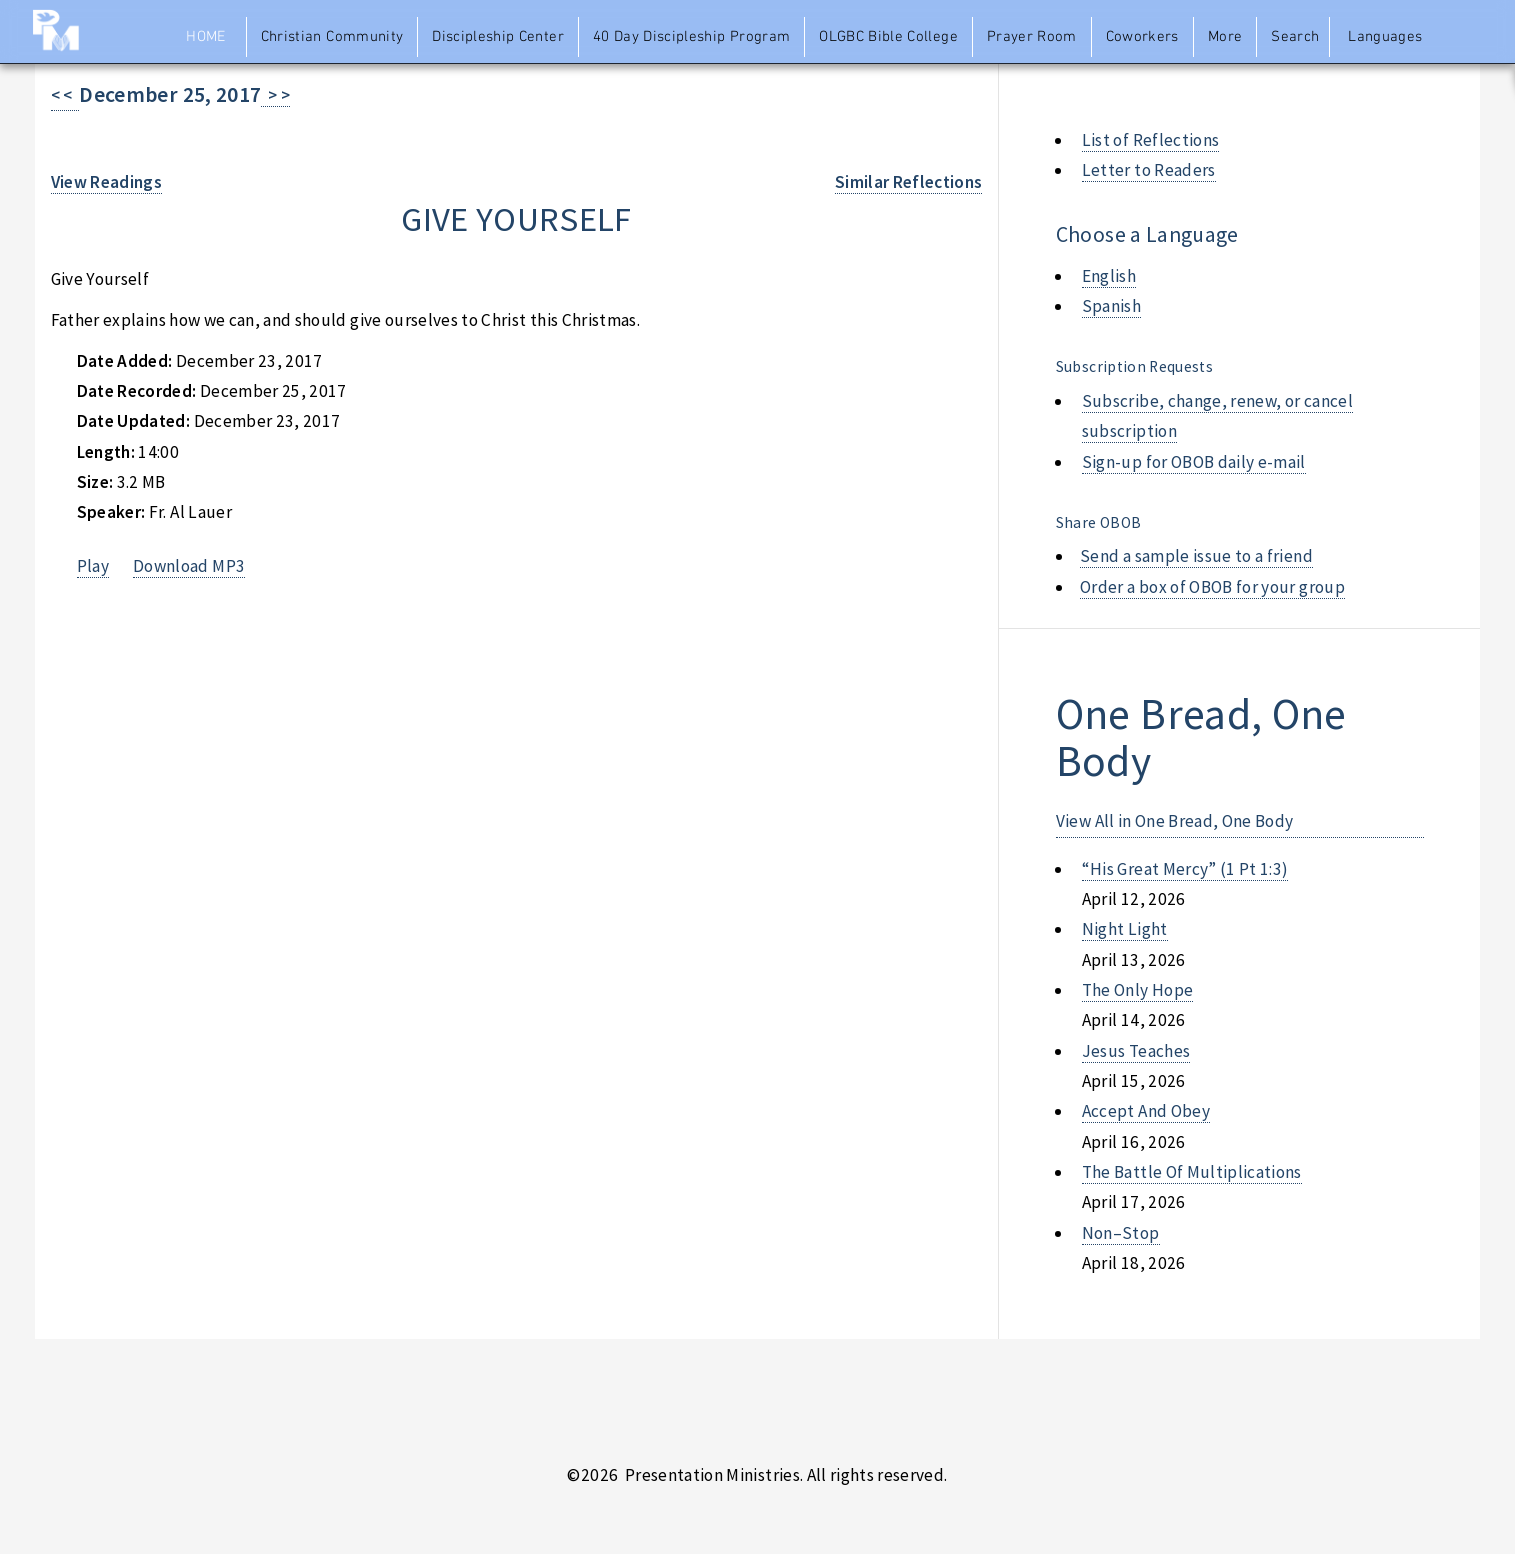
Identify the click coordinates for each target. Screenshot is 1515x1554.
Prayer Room (1032, 37)
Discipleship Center (498, 37)
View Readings (107, 182)
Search (1295, 37)
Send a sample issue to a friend (1196, 556)
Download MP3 (189, 566)
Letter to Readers (1149, 170)
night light (1125, 929)
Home (205, 37)
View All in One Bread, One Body (1175, 821)
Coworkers (1142, 37)
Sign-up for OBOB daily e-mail (1194, 462)
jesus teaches (1136, 1051)
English (1109, 276)
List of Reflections (1151, 140)
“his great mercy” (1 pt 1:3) (1185, 869)
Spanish (1111, 306)
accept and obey (1146, 1111)
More (1225, 37)
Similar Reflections (909, 182)
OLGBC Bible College (888, 37)
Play (93, 566)
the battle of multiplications (1192, 1172)
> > (275, 95)
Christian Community (332, 37)
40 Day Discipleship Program (691, 37)
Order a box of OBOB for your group (1212, 587)
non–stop (1121, 1233)
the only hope (1138, 990)
